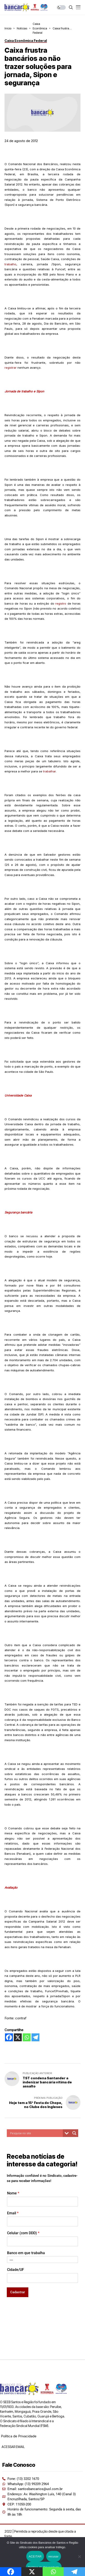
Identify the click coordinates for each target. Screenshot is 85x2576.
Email (13, 2213)
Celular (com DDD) (23, 2233)
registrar (11, 367)
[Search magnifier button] (74, 2133)
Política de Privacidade (18, 2436)
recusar (54, 2556)
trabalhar (49, 771)
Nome (13, 2193)
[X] (18, 2037)
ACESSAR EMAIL (13, 2447)
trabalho (10, 264)
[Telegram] (35, 2037)
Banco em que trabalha (26, 2253)
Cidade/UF (15, 2269)
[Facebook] (9, 2037)
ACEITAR (35, 2556)
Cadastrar (17, 2292)
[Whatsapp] (27, 2037)
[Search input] (36, 2133)
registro (60, 603)
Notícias (22, 28)
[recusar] (79, 2556)
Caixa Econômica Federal (40, 28)
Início (8, 28)
